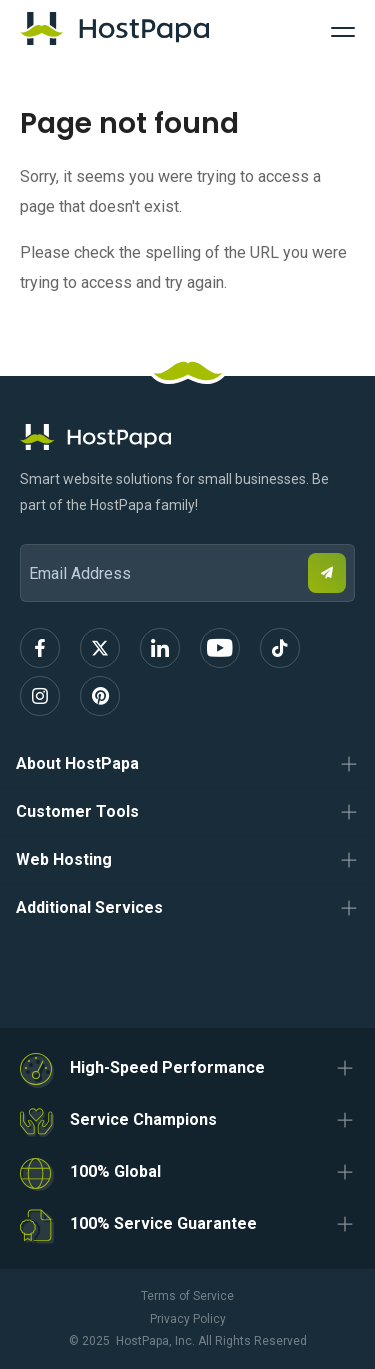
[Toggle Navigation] (343, 29)
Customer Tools (77, 811)
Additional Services (89, 907)
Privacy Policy (188, 1319)
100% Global (115, 1171)
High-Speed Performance (167, 1067)
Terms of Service (187, 1296)
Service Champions (143, 1119)
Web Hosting (64, 859)
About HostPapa (77, 763)
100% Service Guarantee (163, 1223)
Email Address (29, 530)
